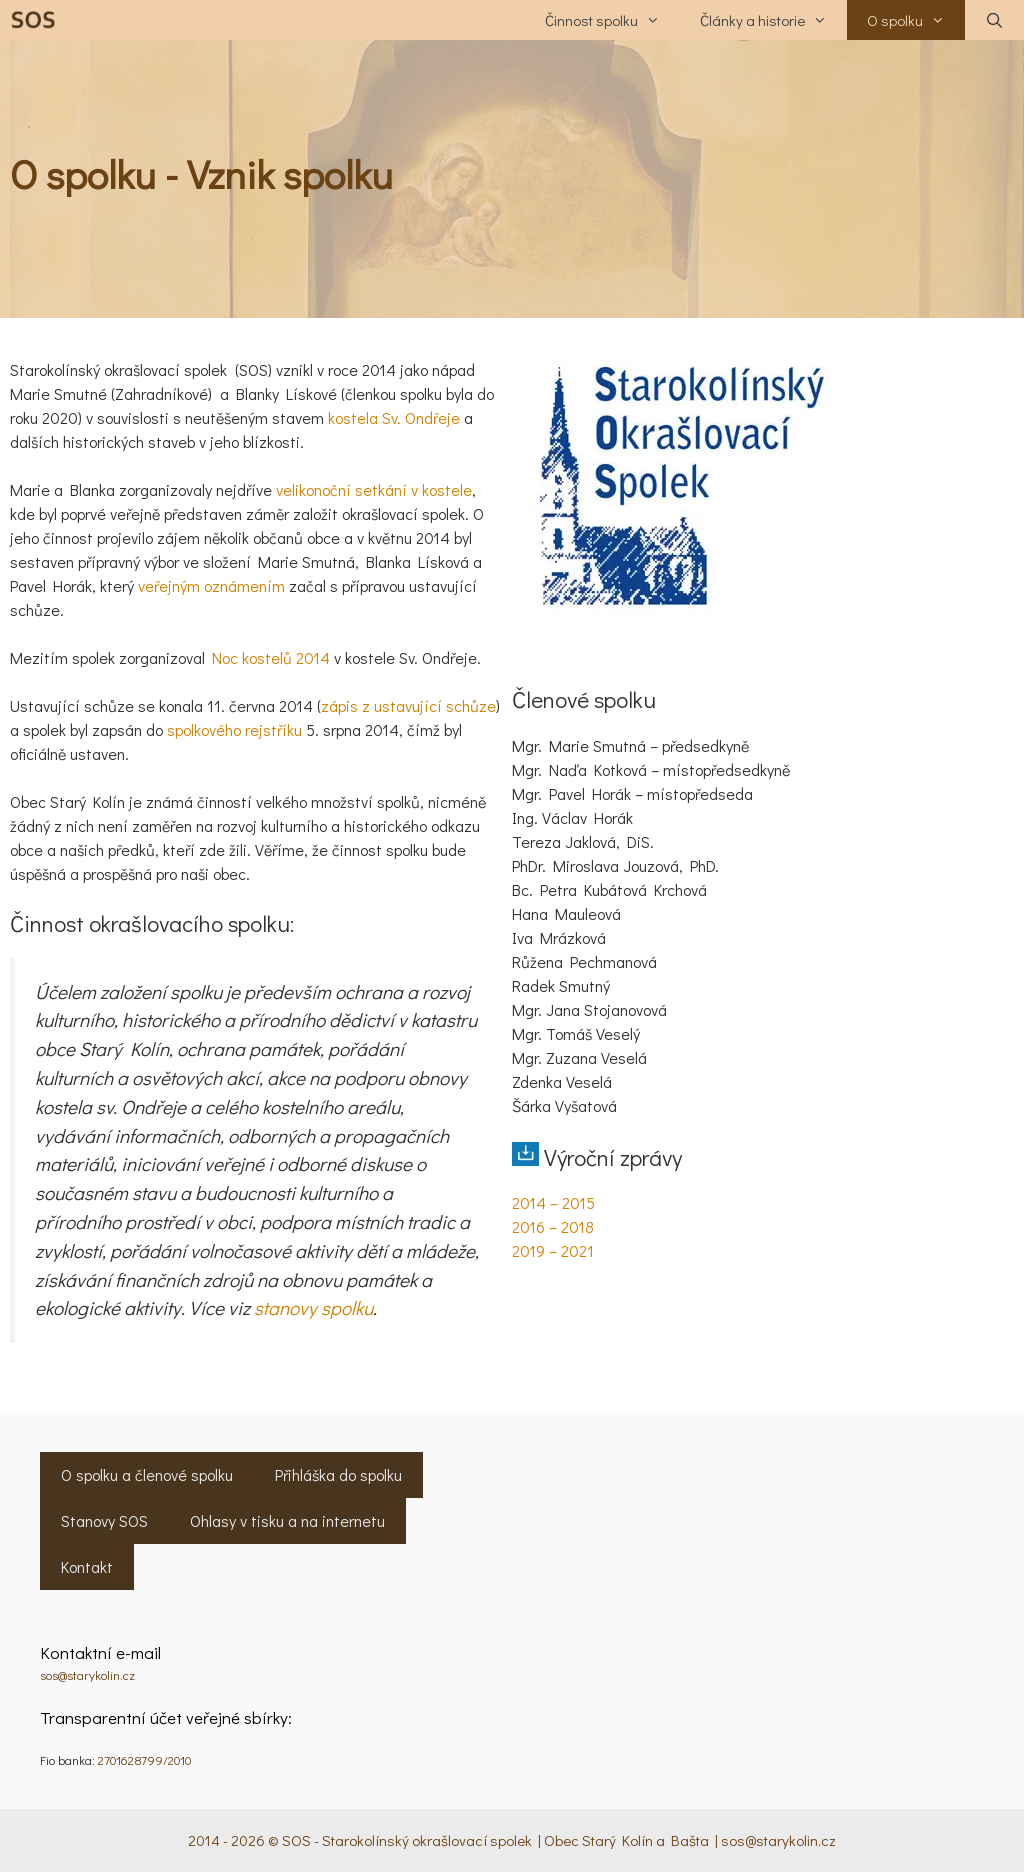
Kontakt (87, 1566)
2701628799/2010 (145, 1759)
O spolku (916, 20)
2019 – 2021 (553, 1250)
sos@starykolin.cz (87, 1674)
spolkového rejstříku (234, 729)
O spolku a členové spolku (147, 1474)
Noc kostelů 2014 (271, 657)
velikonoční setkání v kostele (374, 489)
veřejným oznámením (211, 585)
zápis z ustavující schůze (408, 705)
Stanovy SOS (104, 1520)
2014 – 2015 (553, 1202)
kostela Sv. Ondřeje (394, 417)
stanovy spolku (313, 1307)
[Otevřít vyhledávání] (994, 20)
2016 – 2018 (553, 1226)
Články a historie (773, 20)
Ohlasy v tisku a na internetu (287, 1520)
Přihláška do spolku (338, 1474)
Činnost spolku (612, 20)
